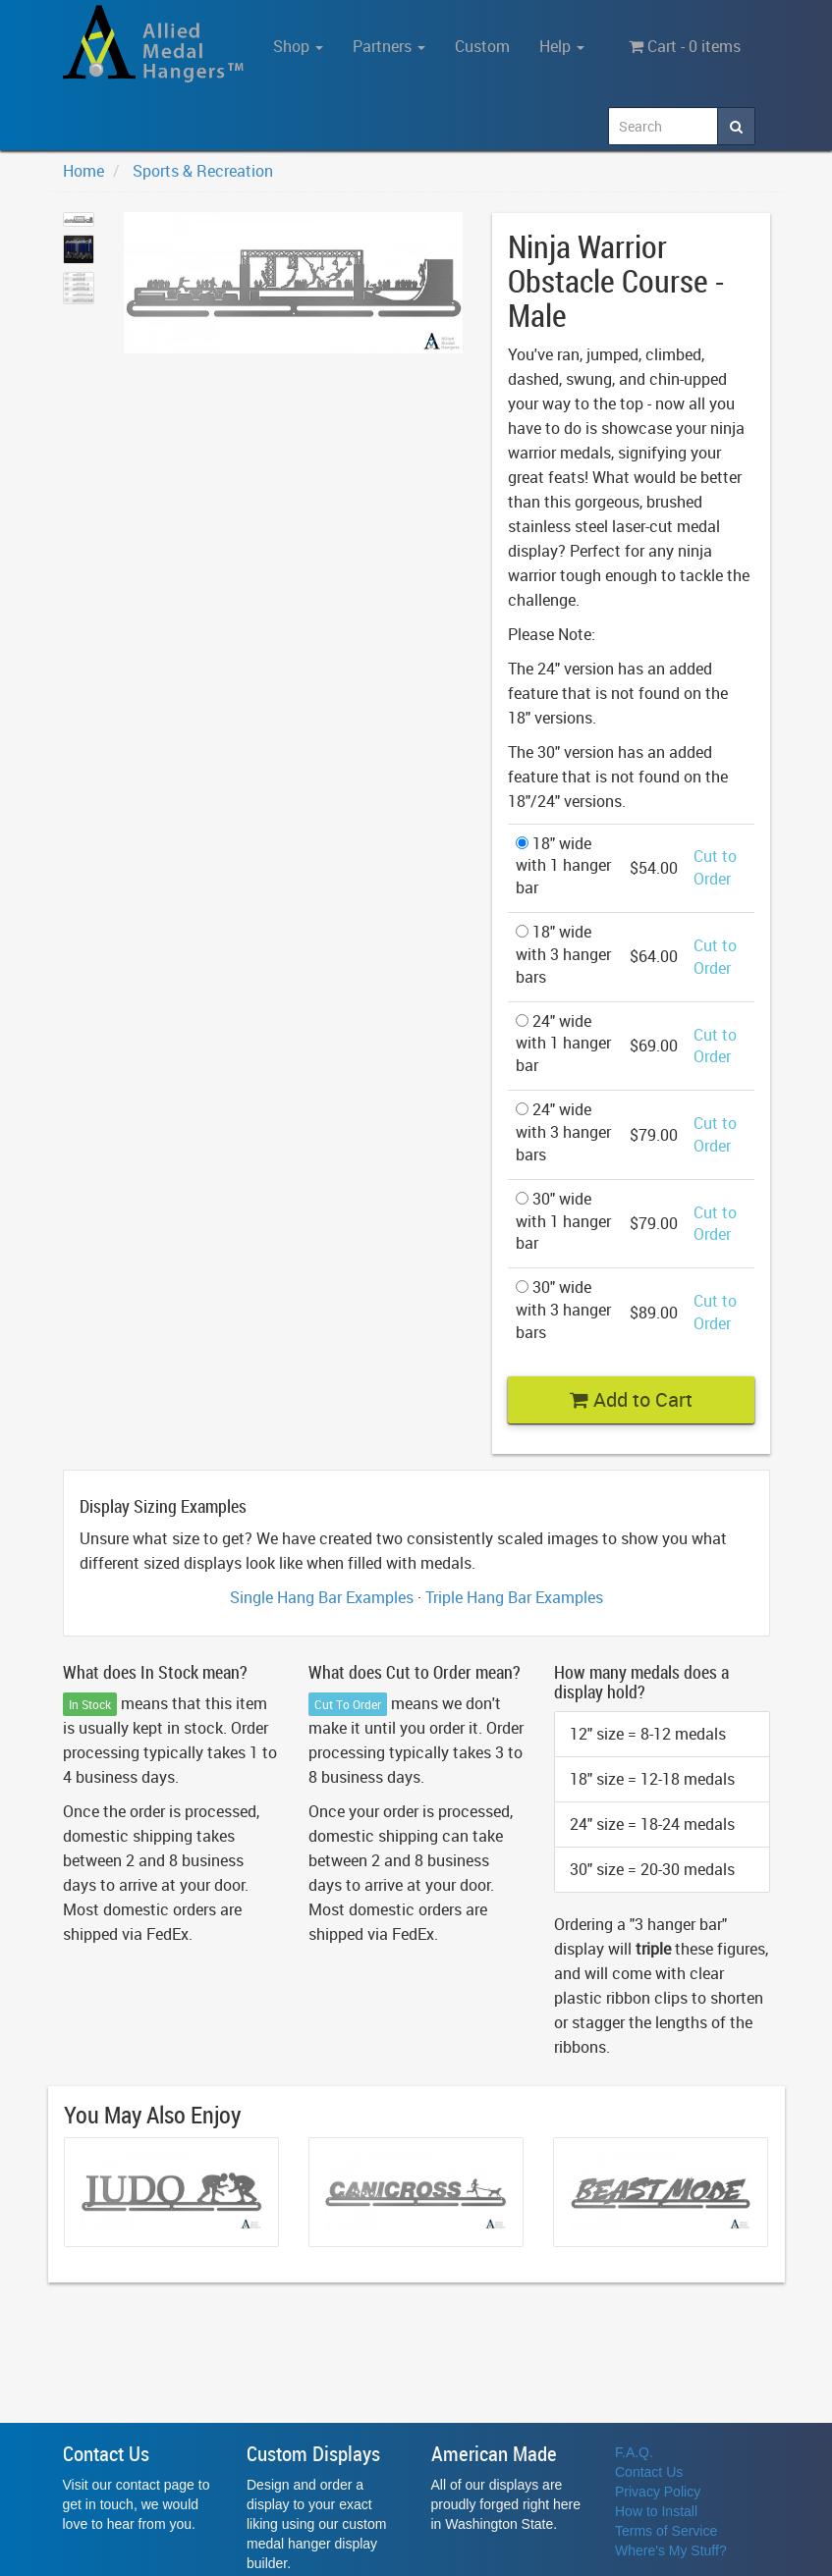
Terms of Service (666, 2531)
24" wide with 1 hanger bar (563, 1043)
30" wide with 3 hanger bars (563, 1309)
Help (561, 46)
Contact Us (649, 2472)
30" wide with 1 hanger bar (563, 1221)
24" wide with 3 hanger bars (563, 1132)
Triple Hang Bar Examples (514, 1597)
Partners (389, 46)
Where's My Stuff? (671, 2550)
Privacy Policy (657, 2491)
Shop (298, 46)
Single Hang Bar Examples (322, 1597)
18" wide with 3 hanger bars (563, 954)
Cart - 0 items (685, 46)
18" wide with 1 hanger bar (563, 865)
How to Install (656, 2511)
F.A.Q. (634, 2452)
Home (83, 171)
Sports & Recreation (203, 171)
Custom (482, 46)
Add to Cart (631, 1399)
